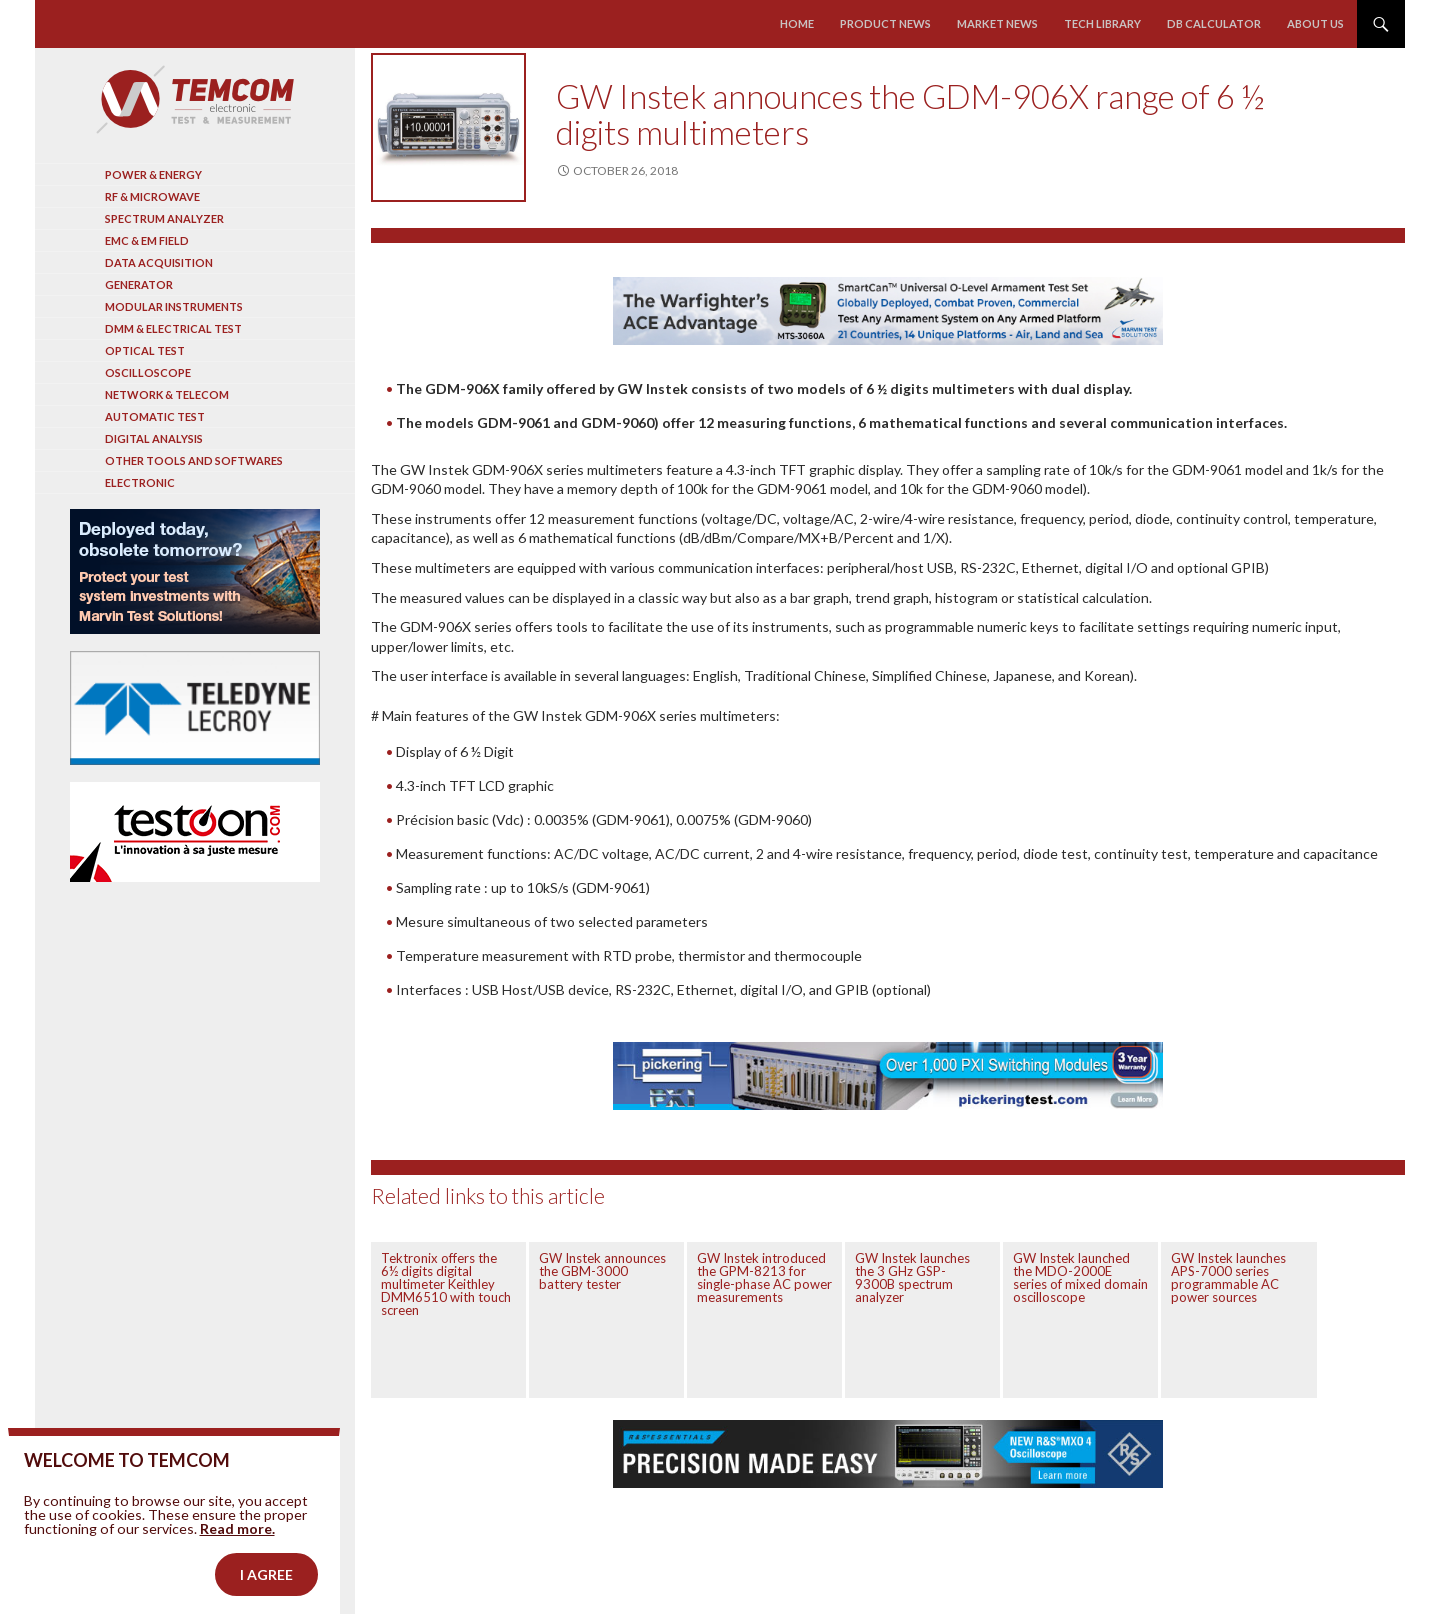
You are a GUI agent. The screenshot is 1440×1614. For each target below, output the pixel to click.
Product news (886, 23)
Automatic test (155, 416)
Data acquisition (159, 262)
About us (1315, 23)
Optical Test (145, 350)
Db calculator (1214, 23)
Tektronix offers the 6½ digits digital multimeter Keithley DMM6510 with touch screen (446, 1284)
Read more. (237, 1565)
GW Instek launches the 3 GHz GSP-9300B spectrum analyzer (912, 1277)
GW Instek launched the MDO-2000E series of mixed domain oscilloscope (1080, 1277)
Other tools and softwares (194, 460)
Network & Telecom (167, 394)
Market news (998, 23)
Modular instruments (174, 306)
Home (798, 23)
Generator (139, 284)
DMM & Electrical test (173, 328)
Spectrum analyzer (164, 218)
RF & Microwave (152, 196)
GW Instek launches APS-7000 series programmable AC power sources (1228, 1277)
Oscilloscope (148, 372)
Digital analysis (154, 438)
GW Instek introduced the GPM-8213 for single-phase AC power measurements (764, 1277)
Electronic (140, 482)
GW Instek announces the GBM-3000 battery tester (602, 1271)
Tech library (1102, 23)
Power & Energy (153, 174)
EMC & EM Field (147, 240)
